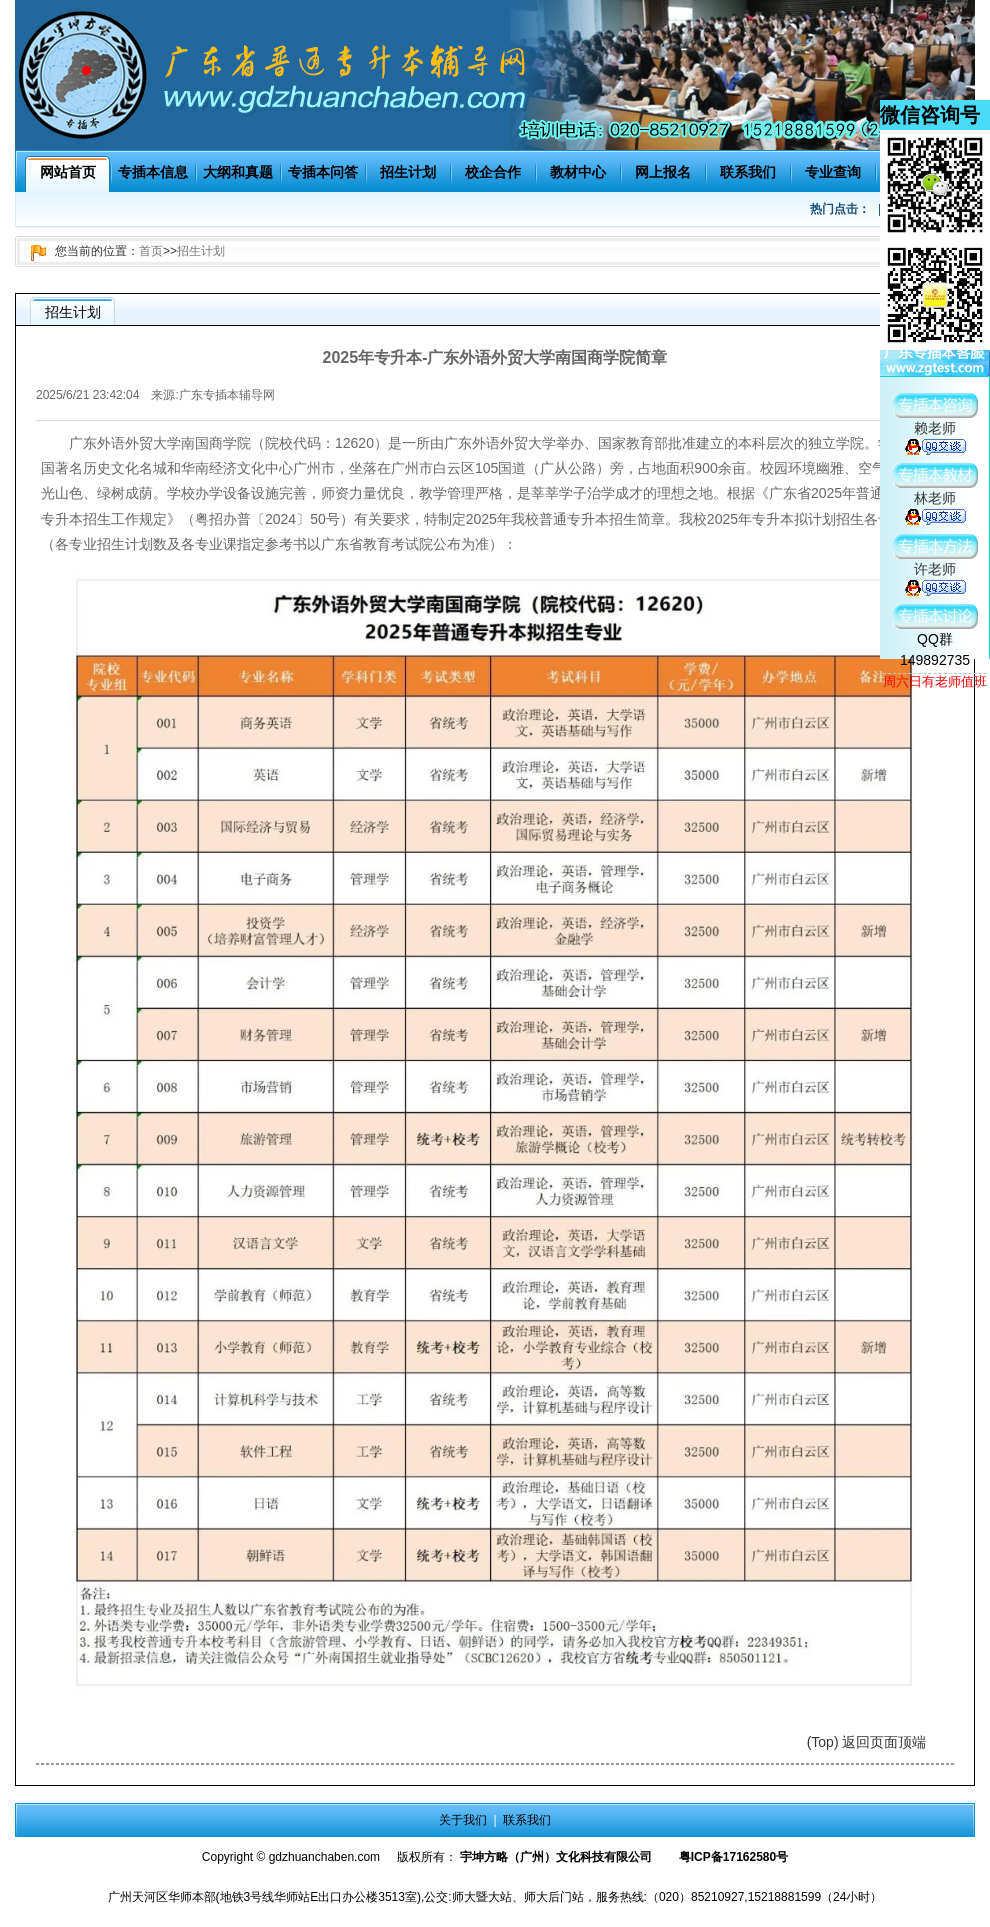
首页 (151, 251)
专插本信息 (153, 172)
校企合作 (493, 172)
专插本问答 (323, 172)
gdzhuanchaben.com (324, 1857)
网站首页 (68, 172)
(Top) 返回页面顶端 (867, 1742)
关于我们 (463, 1820)
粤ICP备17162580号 (733, 1857)
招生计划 (408, 172)
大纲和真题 (238, 172)
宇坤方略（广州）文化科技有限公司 (556, 1857)
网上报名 (663, 172)
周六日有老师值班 (935, 681)
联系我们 (748, 172)
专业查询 (833, 172)
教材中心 (578, 172)
